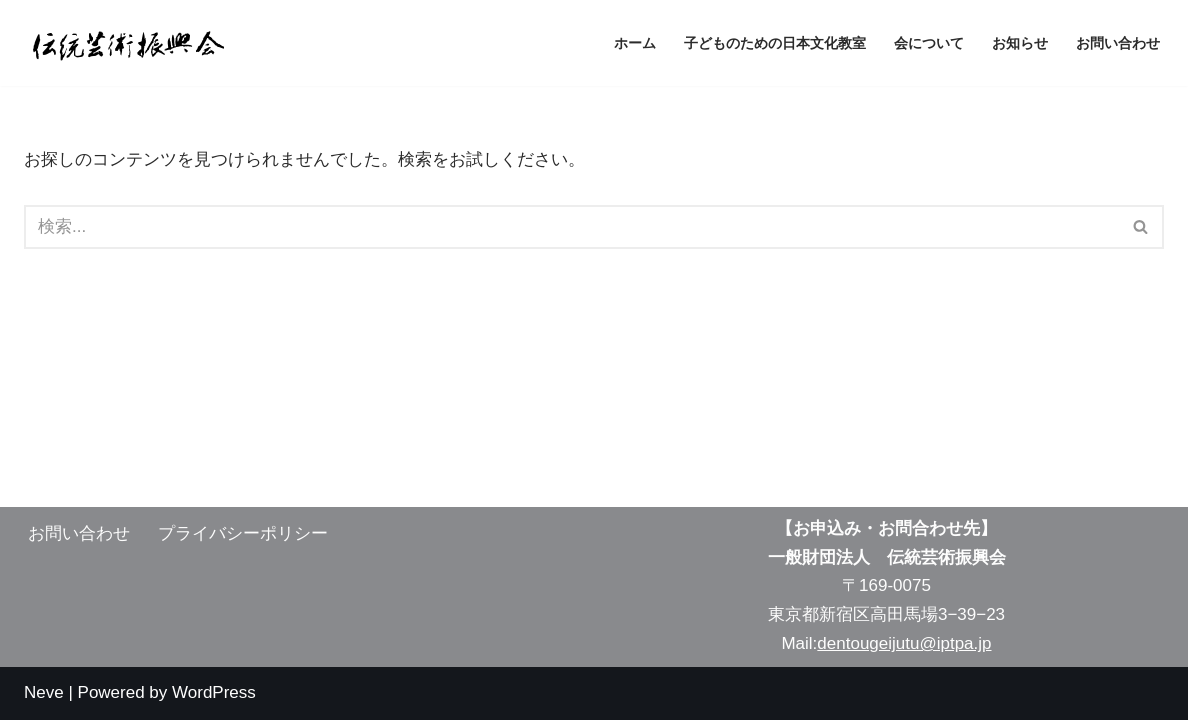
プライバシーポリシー (243, 533)
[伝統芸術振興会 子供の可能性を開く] (124, 43)
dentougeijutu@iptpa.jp (904, 643)
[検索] (571, 227)
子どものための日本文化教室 (775, 43)
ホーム (635, 43)
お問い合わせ (1118, 43)
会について (929, 43)
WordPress (214, 692)
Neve (44, 692)
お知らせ (1020, 43)
